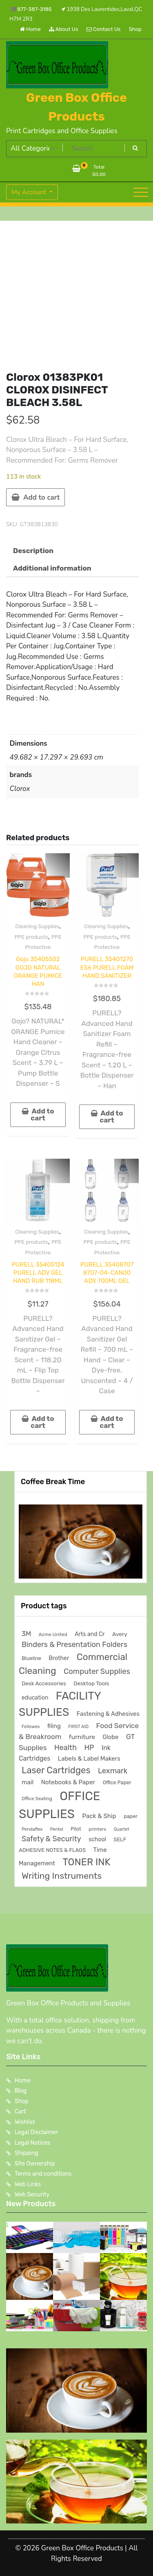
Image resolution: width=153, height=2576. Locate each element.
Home (30, 29)
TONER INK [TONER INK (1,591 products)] (86, 1862)
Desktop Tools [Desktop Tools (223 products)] (91, 1683)
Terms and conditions (43, 2173)
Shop (135, 29)
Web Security (32, 2194)
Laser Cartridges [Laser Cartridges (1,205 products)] (56, 1770)
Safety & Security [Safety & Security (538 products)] (51, 1838)
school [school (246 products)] (97, 1839)
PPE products (31, 937)
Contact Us (103, 29)
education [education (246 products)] (35, 1697)
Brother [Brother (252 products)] (59, 1658)
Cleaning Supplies (37, 926)
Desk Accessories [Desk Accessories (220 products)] (44, 1683)
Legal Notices (33, 2142)
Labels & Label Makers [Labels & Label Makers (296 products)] (89, 1758)
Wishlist (25, 2122)
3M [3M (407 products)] (26, 1634)
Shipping (26, 2153)
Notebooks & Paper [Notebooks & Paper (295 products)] (68, 1782)
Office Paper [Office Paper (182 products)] (117, 1782)
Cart (20, 2111)
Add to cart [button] (42, 1114)
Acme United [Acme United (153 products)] (53, 1634)
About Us (63, 29)
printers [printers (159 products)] (97, 1829)
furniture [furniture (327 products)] (82, 1737)
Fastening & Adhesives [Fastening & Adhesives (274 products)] (108, 1713)
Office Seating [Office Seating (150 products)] (37, 1798)
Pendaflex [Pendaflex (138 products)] (32, 1829)
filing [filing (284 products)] (54, 1726)
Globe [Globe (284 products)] (110, 1737)
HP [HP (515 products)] (89, 1747)
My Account (29, 192)
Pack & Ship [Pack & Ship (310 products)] (99, 1816)
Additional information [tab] (52, 568)
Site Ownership (35, 2163)
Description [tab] (33, 551)
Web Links (28, 2184)
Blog (21, 2090)
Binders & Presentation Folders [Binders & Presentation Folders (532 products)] (74, 1644)
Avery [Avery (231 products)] (119, 1634)
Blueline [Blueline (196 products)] (31, 1658)
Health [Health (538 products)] (65, 1747)
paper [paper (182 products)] (130, 1816)
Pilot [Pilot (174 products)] (76, 1829)
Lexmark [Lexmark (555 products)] (112, 1770)
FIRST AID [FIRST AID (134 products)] (78, 1726)
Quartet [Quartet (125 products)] (121, 1829)
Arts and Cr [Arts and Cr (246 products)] (89, 1634)
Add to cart (41, 497)
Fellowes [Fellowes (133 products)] (31, 1726)
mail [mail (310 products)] (27, 1782)
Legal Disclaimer (36, 2132)
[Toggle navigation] (141, 192)
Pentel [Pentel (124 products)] (56, 1829)
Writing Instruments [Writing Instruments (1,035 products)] (62, 1876)
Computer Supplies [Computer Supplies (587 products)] (97, 1671)
